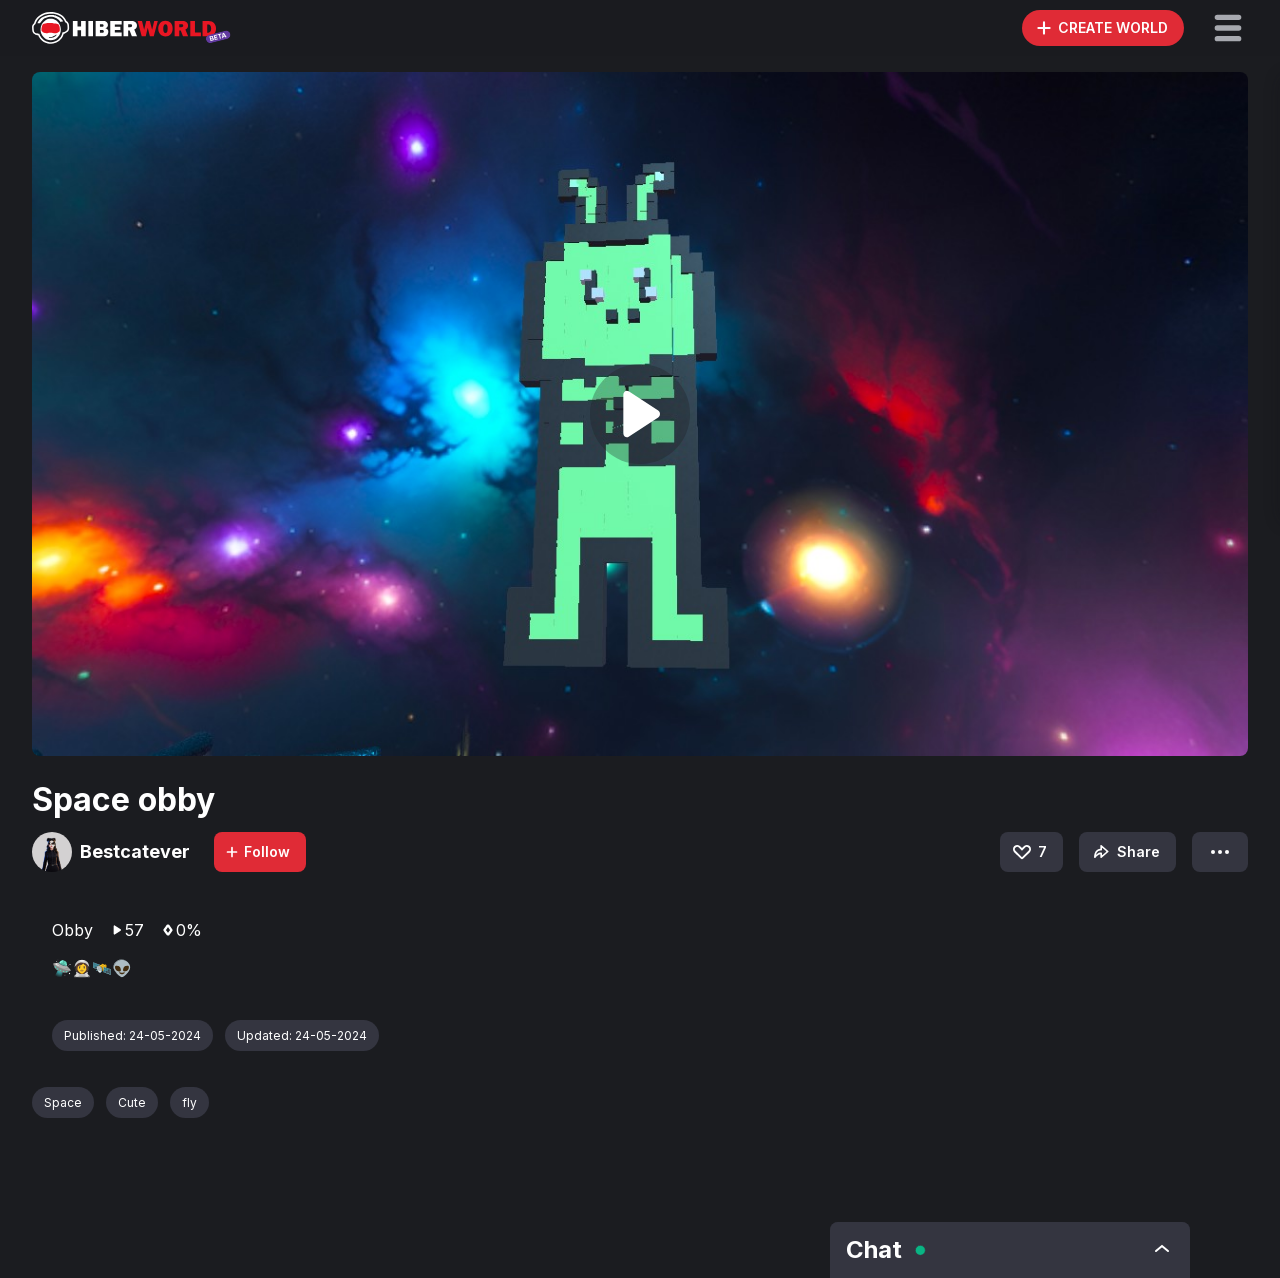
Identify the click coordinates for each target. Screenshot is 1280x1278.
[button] (1228, 28)
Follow (257, 851)
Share (1124, 852)
